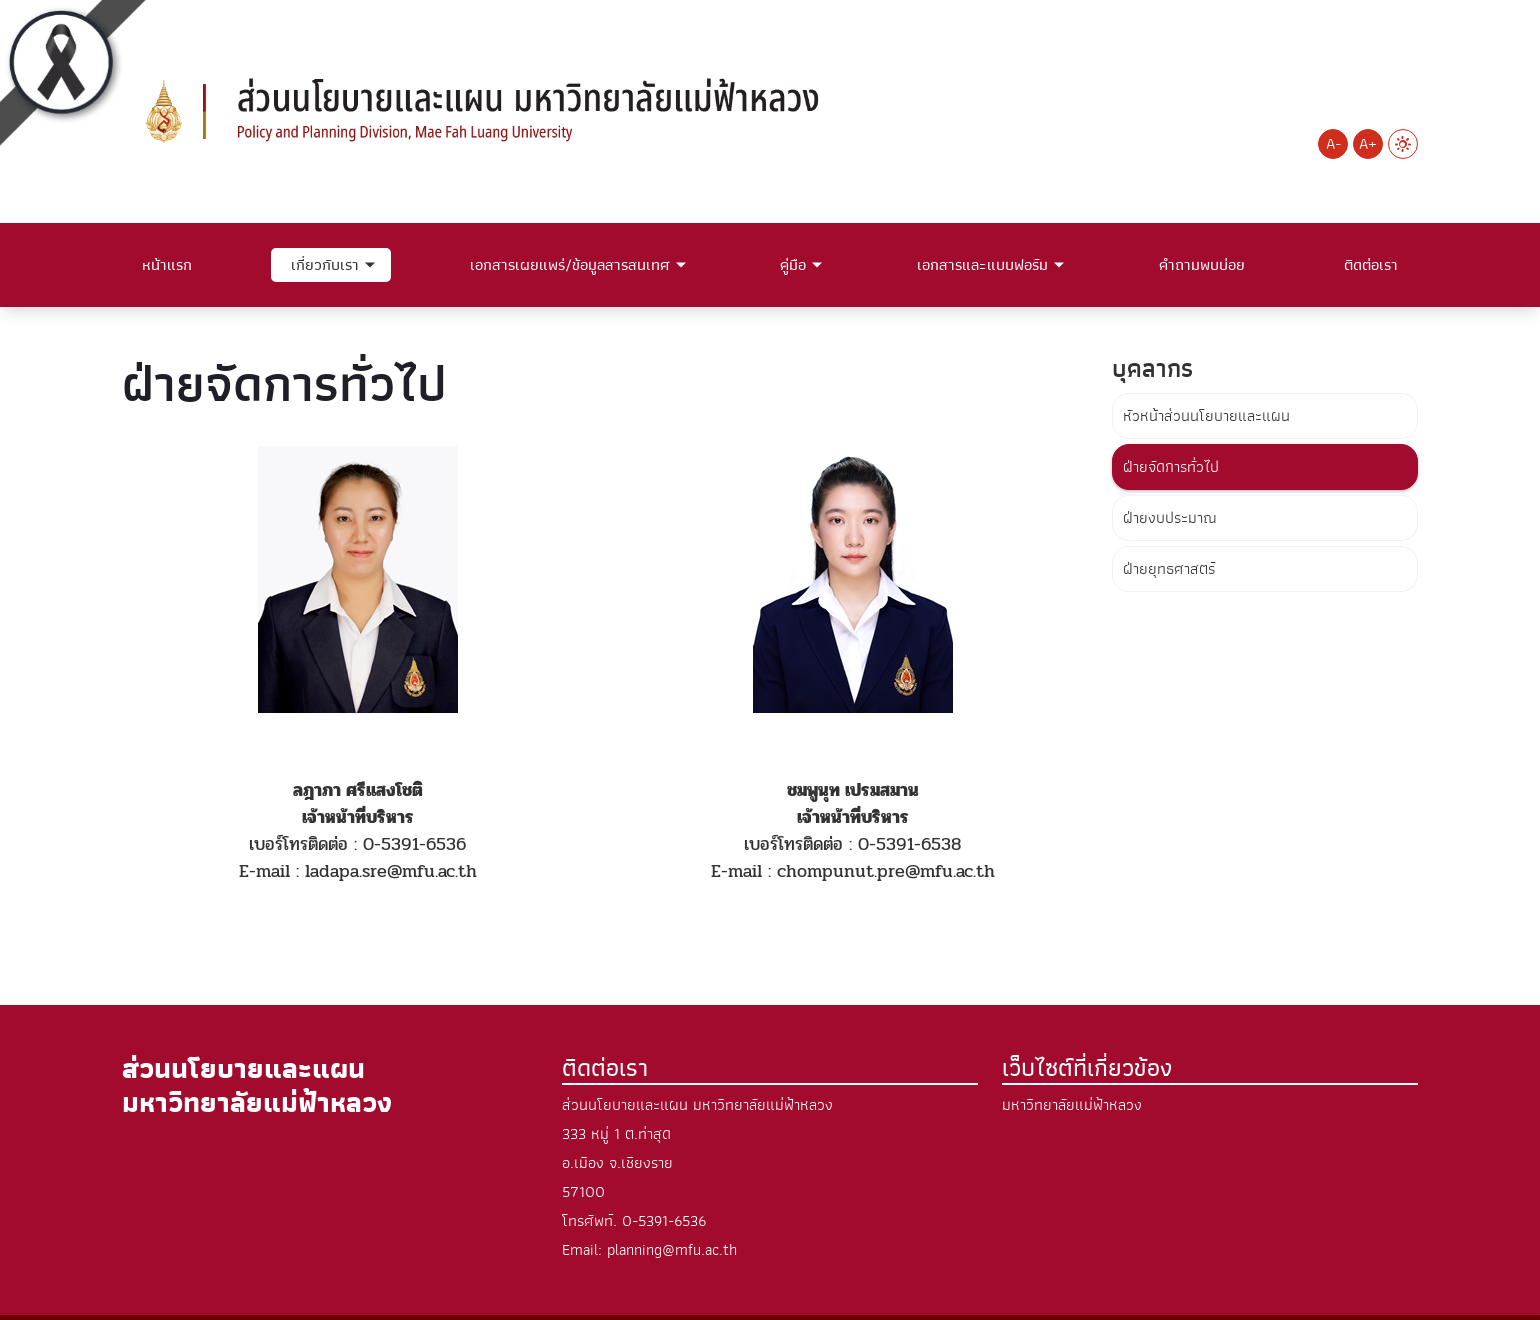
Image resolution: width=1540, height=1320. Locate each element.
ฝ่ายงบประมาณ (1170, 518)
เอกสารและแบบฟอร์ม (982, 265)
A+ (1368, 144)
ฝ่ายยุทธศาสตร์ (1169, 569)
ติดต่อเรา (1371, 265)
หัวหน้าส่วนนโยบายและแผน (1206, 416)
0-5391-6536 (664, 1221)
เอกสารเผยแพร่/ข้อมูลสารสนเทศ (570, 265)
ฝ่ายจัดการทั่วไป (1171, 467)
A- (1333, 144)
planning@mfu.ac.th (672, 1250)
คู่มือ (793, 265)
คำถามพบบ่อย (1202, 265)
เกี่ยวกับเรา (325, 265)
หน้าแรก (167, 265)
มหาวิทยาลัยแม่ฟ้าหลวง (1072, 1105)
